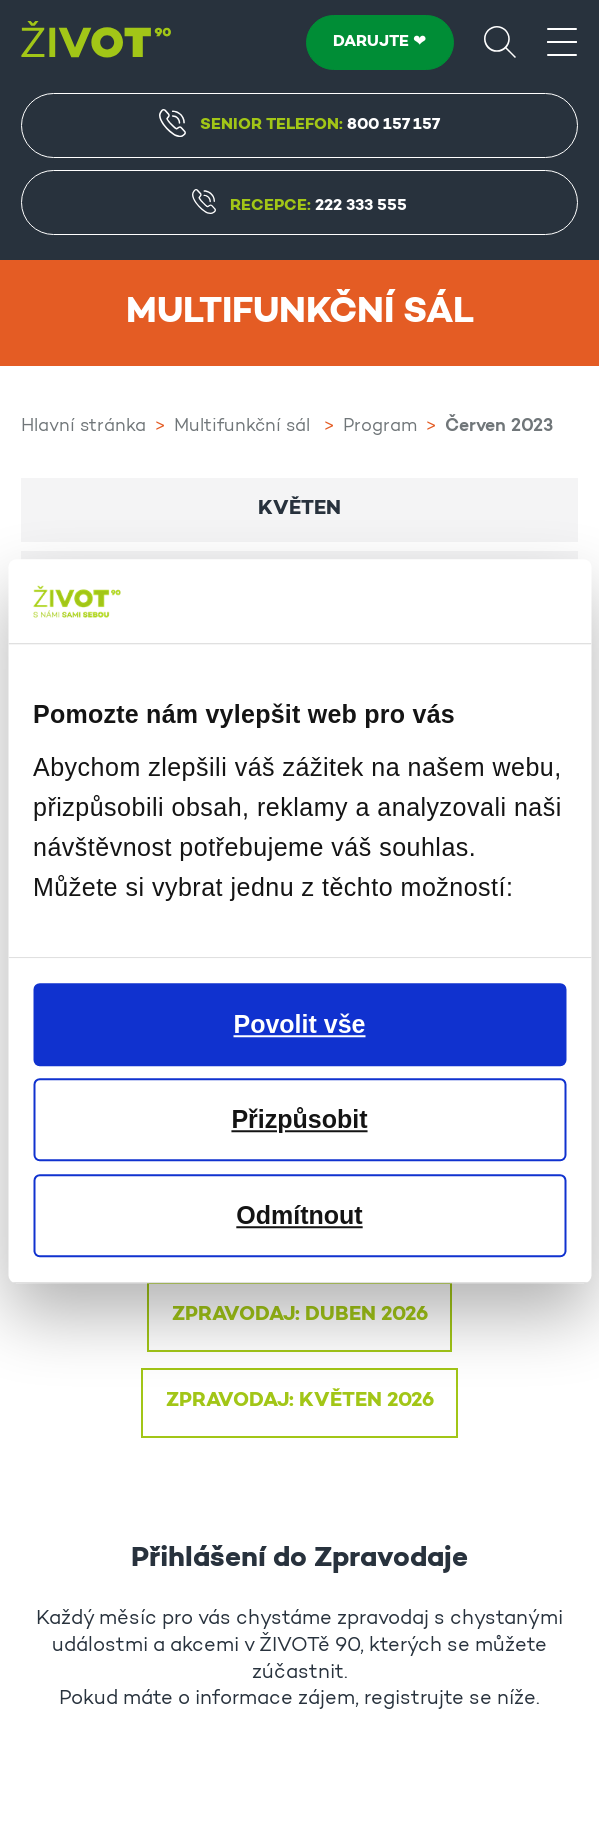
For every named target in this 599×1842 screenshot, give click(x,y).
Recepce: (299, 206)
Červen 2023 (499, 426)
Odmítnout (299, 1215)
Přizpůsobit (299, 1119)
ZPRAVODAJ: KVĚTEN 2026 (300, 1401)
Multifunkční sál (244, 427)
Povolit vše (300, 1024)
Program (380, 427)
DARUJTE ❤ (379, 42)
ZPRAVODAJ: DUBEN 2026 (300, 1315)
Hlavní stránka (83, 427)
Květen (299, 509)
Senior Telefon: (299, 123)
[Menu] (562, 41)
